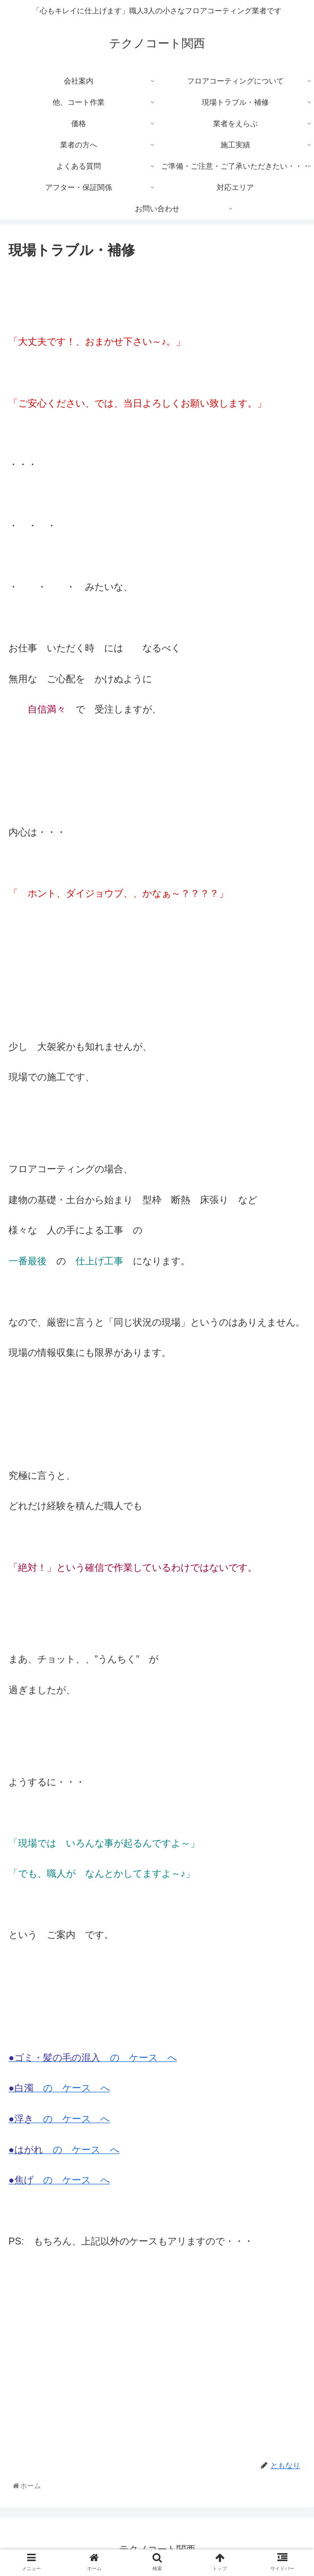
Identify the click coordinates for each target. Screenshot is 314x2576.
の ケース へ (93, 2057)
